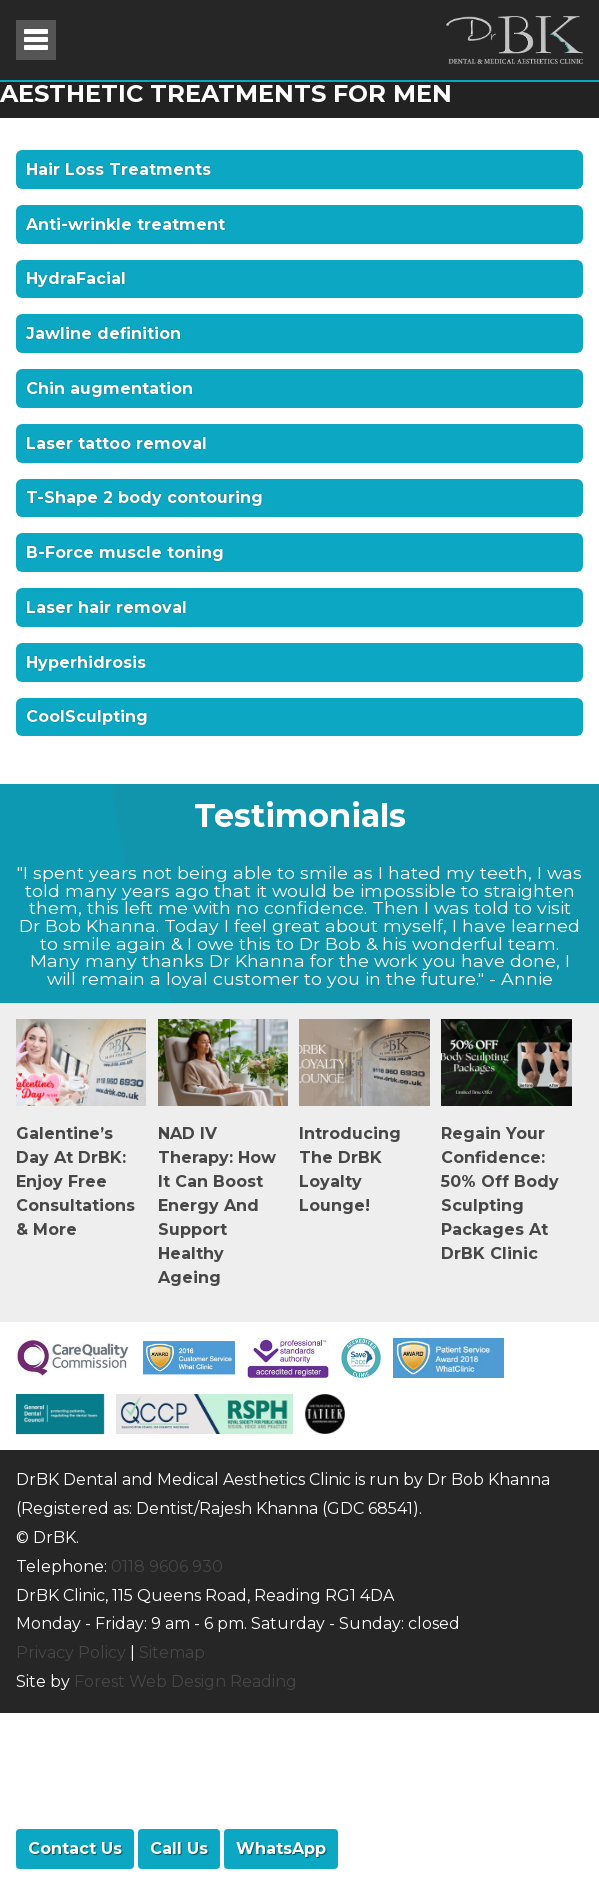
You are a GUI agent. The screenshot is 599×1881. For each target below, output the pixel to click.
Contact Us (75, 1848)
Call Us (179, 1848)
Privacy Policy (71, 1652)
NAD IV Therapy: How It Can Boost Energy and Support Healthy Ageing (217, 1205)
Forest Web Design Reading (185, 1681)
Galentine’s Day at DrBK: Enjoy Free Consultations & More (75, 1181)
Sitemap (172, 1652)
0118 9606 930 (167, 1566)
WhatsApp (281, 1848)
